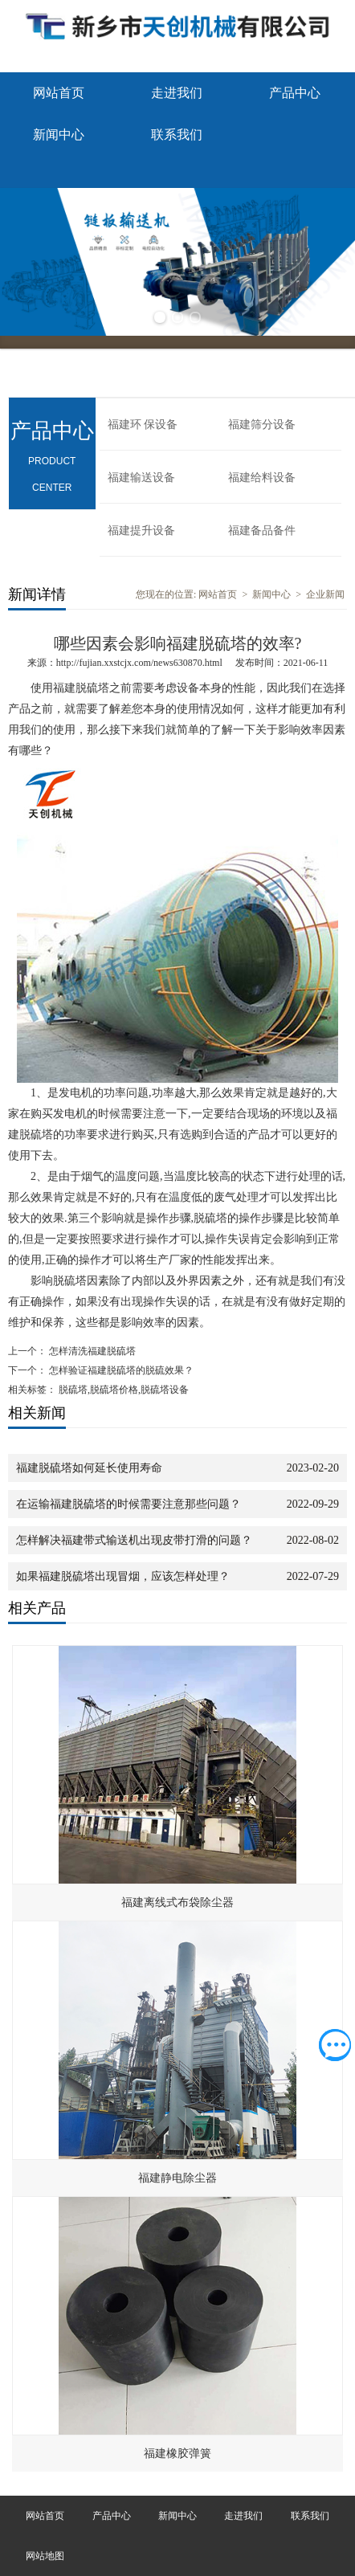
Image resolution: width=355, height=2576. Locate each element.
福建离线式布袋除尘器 (177, 1902)
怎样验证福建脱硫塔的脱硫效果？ (120, 1370)
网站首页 (58, 93)
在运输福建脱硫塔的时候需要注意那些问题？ (128, 1504)
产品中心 (294, 93)
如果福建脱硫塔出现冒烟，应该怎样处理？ (123, 1576)
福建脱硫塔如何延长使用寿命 (89, 1468)
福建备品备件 (262, 531)
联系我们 (176, 134)
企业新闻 (325, 594)
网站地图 (45, 2556)
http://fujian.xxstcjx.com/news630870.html (139, 662)
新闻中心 (58, 134)
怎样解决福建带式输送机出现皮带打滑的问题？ (134, 1540)
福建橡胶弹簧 (177, 2453)
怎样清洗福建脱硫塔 (91, 1351)
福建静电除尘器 (177, 2178)
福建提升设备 (141, 531)
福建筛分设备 (262, 424)
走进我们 (176, 93)
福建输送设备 (141, 478)
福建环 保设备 (143, 424)
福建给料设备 (262, 478)
